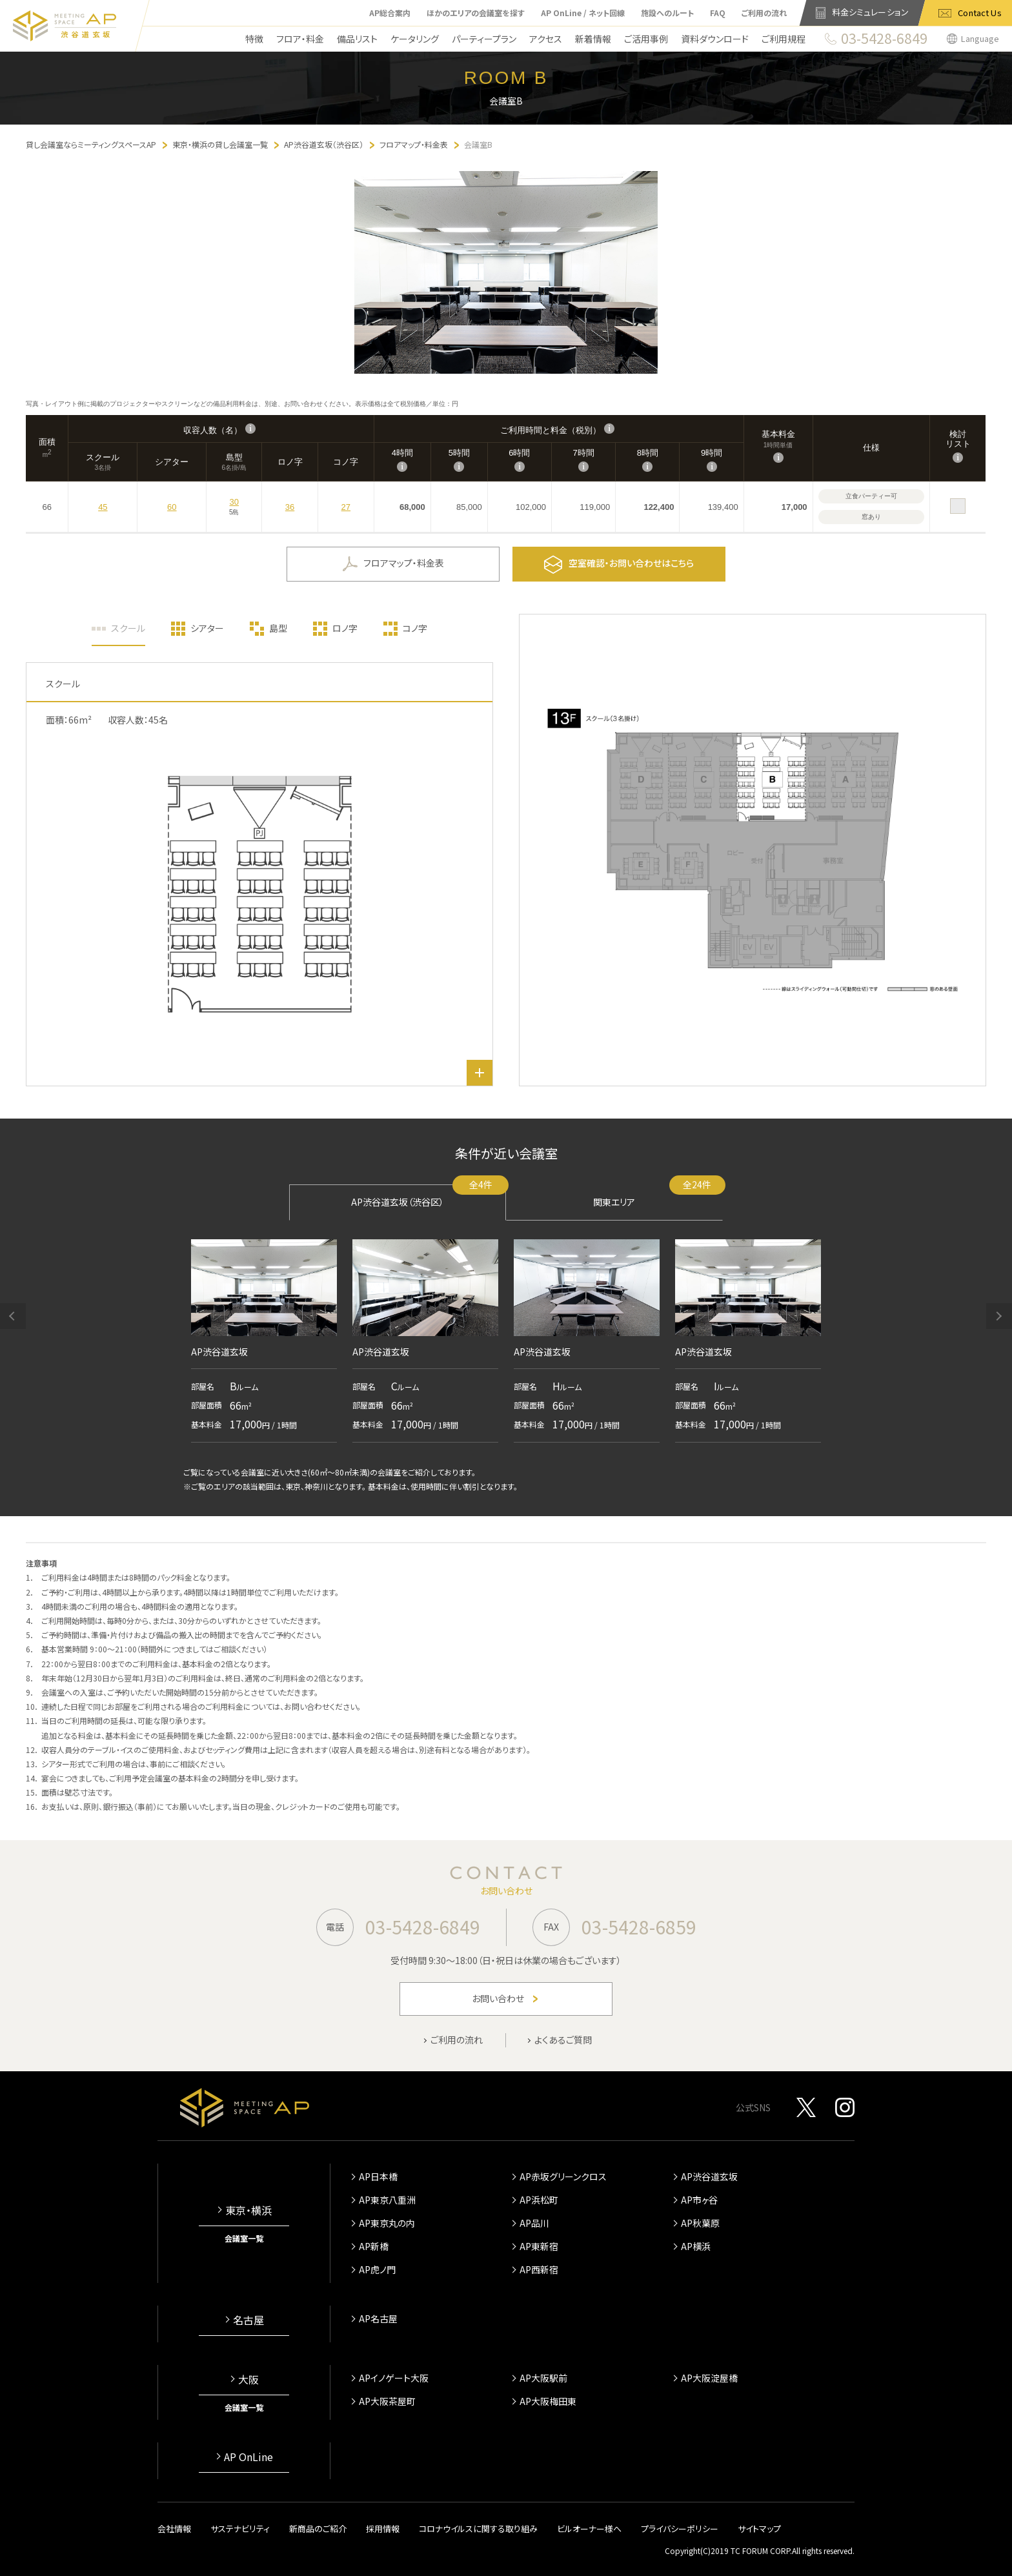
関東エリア (658, 1196)
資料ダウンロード (715, 38)
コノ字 (415, 628)
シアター (207, 628)
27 (345, 507)
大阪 (248, 2379)
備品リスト (357, 38)
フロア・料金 (300, 38)
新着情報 (593, 38)
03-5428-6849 (422, 1927)
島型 (278, 628)
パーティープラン (484, 38)
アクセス (545, 38)
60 (171, 507)
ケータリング (414, 38)
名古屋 (248, 2320)
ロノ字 (345, 628)
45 (102, 507)
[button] (13, 1316)
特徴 (254, 38)
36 (289, 507)
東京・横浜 (248, 2210)
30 (233, 502)
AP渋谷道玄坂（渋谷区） (428, 1196)
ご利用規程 (783, 38)
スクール (128, 628)
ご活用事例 (646, 38)
